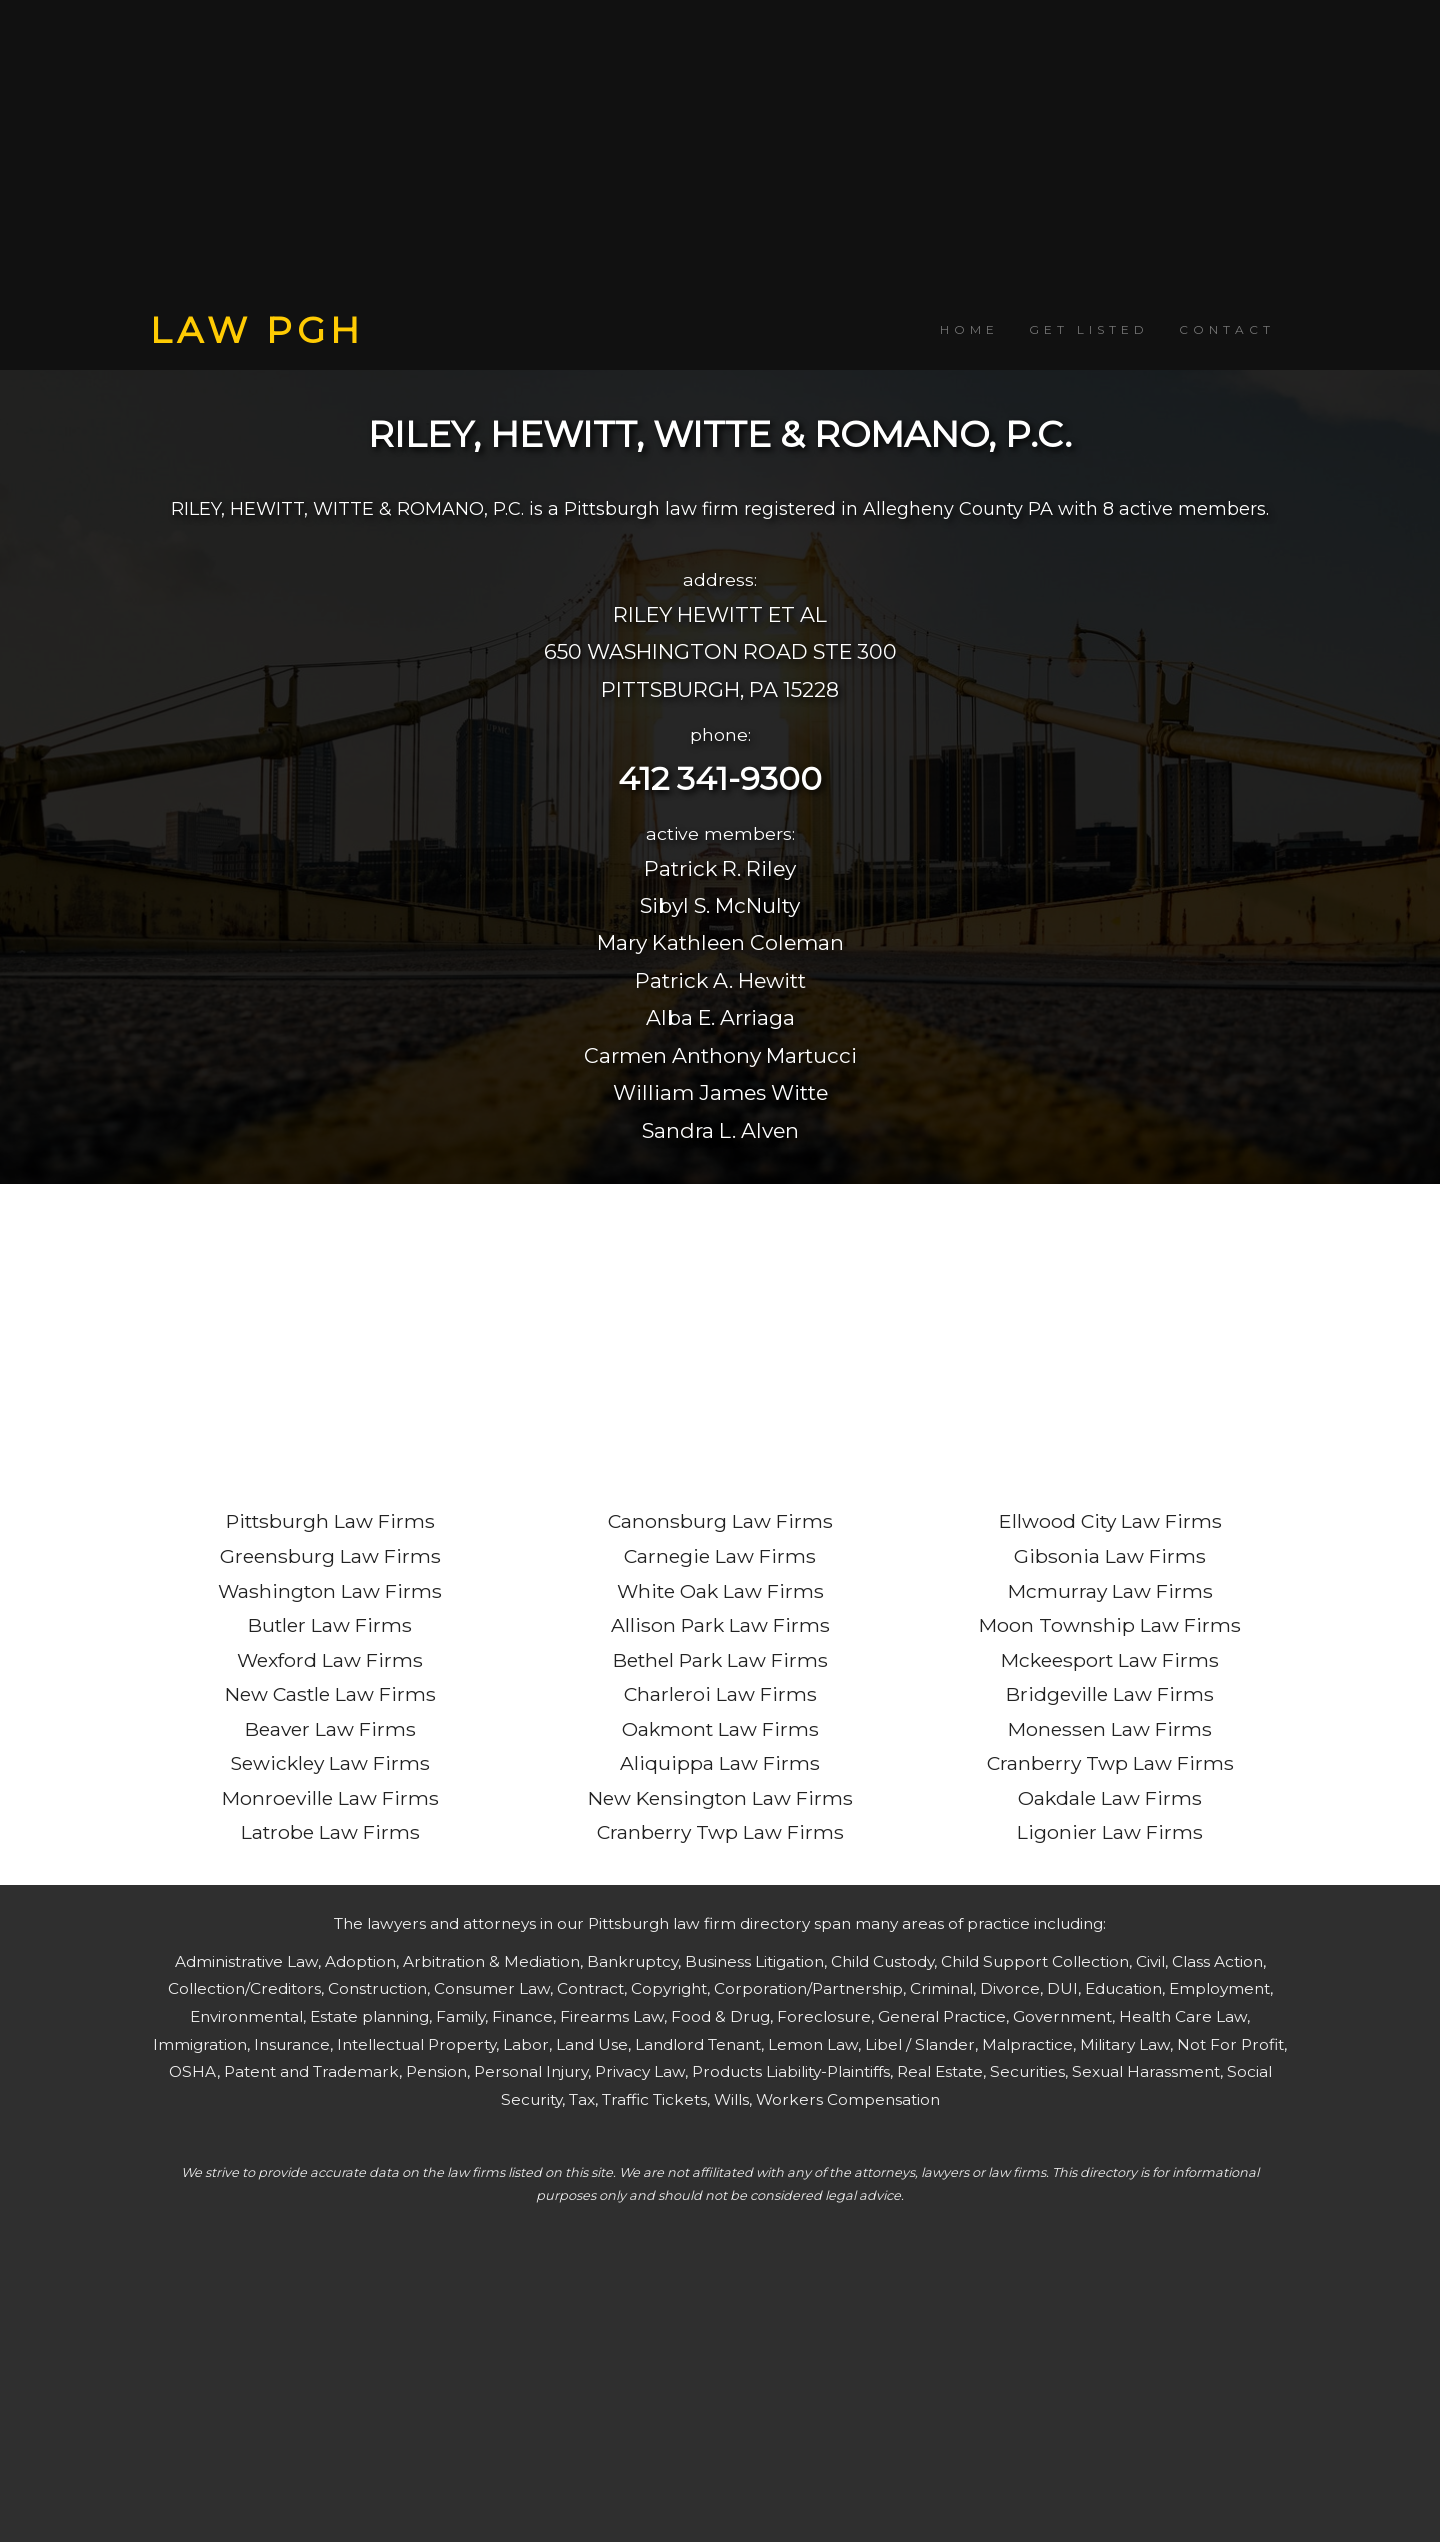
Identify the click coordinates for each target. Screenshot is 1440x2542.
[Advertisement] (720, 155)
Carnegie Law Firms (720, 1556)
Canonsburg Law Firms (720, 1521)
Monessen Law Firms (1110, 1729)
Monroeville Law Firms (330, 1798)
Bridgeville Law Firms (1110, 1694)
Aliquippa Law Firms (720, 1763)
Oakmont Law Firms (720, 1729)
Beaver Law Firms (330, 1729)
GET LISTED (1089, 329)
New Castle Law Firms (330, 1694)
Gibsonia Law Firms (1110, 1556)
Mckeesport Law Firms (1110, 1660)
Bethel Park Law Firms (720, 1660)
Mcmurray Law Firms (1110, 1591)
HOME (969, 329)
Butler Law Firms (330, 1625)
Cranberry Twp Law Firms (720, 1832)
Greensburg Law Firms (330, 1556)
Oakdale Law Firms (1110, 1798)
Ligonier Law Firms (1110, 1832)
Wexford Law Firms (330, 1660)
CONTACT (1227, 329)
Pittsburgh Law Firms (330, 1521)
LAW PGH (257, 330)
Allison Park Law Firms (720, 1625)
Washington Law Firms (330, 1591)
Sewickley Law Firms (330, 1763)
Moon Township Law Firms (1110, 1625)
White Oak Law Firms (720, 1591)
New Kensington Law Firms (720, 1798)
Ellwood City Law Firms (1110, 1521)
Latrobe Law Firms (330, 1832)
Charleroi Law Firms (720, 1694)
